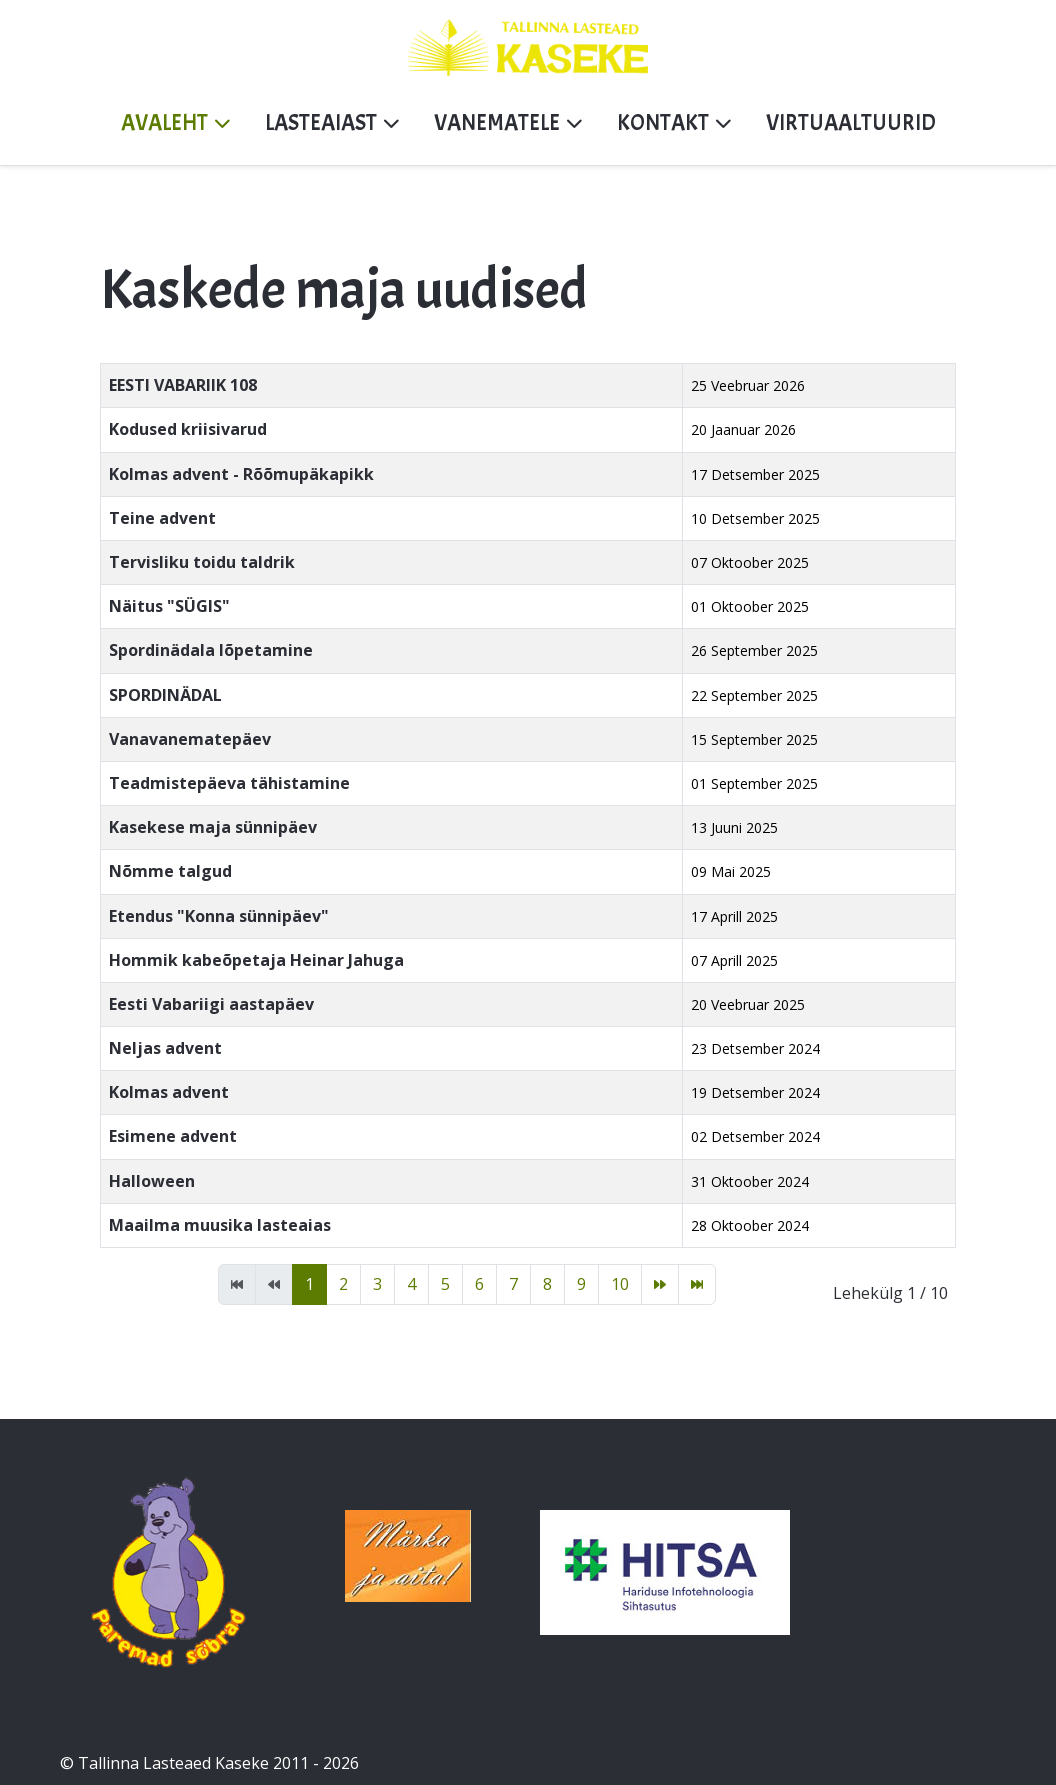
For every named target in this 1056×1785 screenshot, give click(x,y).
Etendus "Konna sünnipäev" (219, 916)
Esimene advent (173, 1136)
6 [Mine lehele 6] (479, 1284)
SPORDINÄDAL (165, 695)
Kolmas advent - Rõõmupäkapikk (241, 474)
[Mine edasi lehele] (660, 1284)
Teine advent (162, 518)
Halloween (152, 1181)
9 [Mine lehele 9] (581, 1284)
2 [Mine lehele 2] (343, 1284)
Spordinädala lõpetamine (211, 650)
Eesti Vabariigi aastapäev (211, 1004)
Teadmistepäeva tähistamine (229, 783)
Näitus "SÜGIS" (169, 606)
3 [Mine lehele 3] (377, 1284)
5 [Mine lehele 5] (445, 1284)
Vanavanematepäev (190, 739)
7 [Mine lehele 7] (513, 1284)
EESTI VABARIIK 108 (183, 385)
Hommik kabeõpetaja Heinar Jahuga (256, 960)
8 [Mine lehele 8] (547, 1284)
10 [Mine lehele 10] (620, 1284)
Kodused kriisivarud (188, 429)
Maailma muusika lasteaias (220, 1225)
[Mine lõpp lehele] (697, 1284)
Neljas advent (165, 1048)
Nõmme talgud (170, 871)
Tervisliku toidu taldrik (202, 562)
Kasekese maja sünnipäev (213, 827)
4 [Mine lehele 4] (411, 1284)
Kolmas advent (169, 1092)
